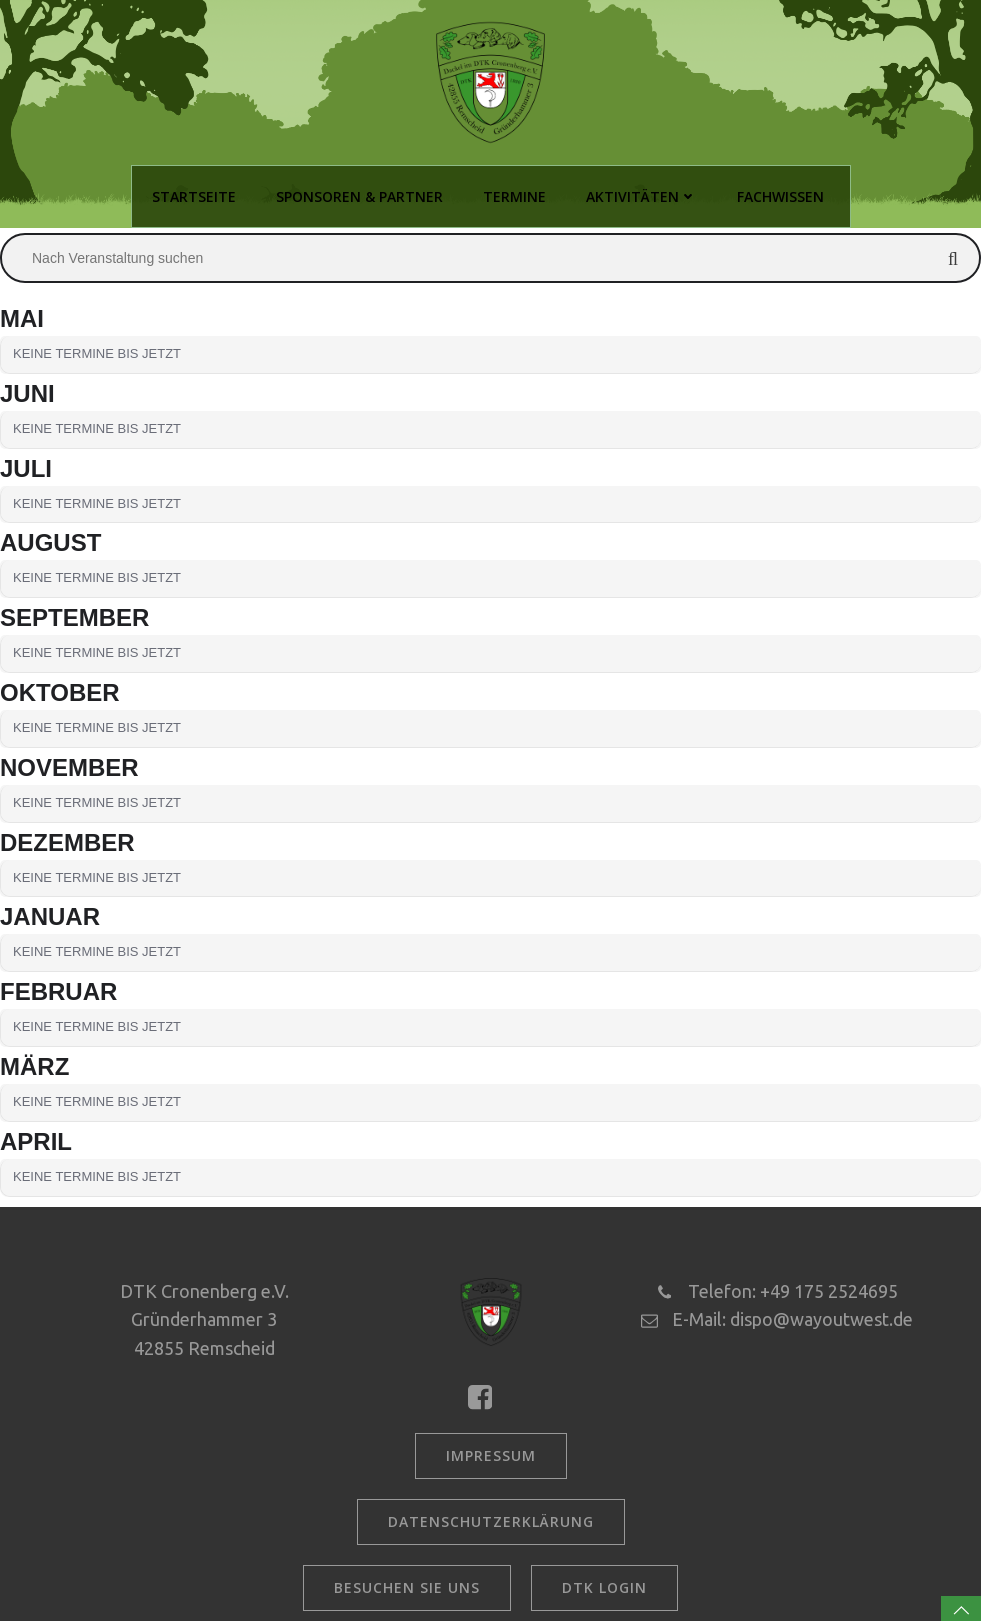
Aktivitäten (641, 196)
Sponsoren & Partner (359, 196)
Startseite (194, 196)
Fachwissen (780, 196)
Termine (514, 196)
